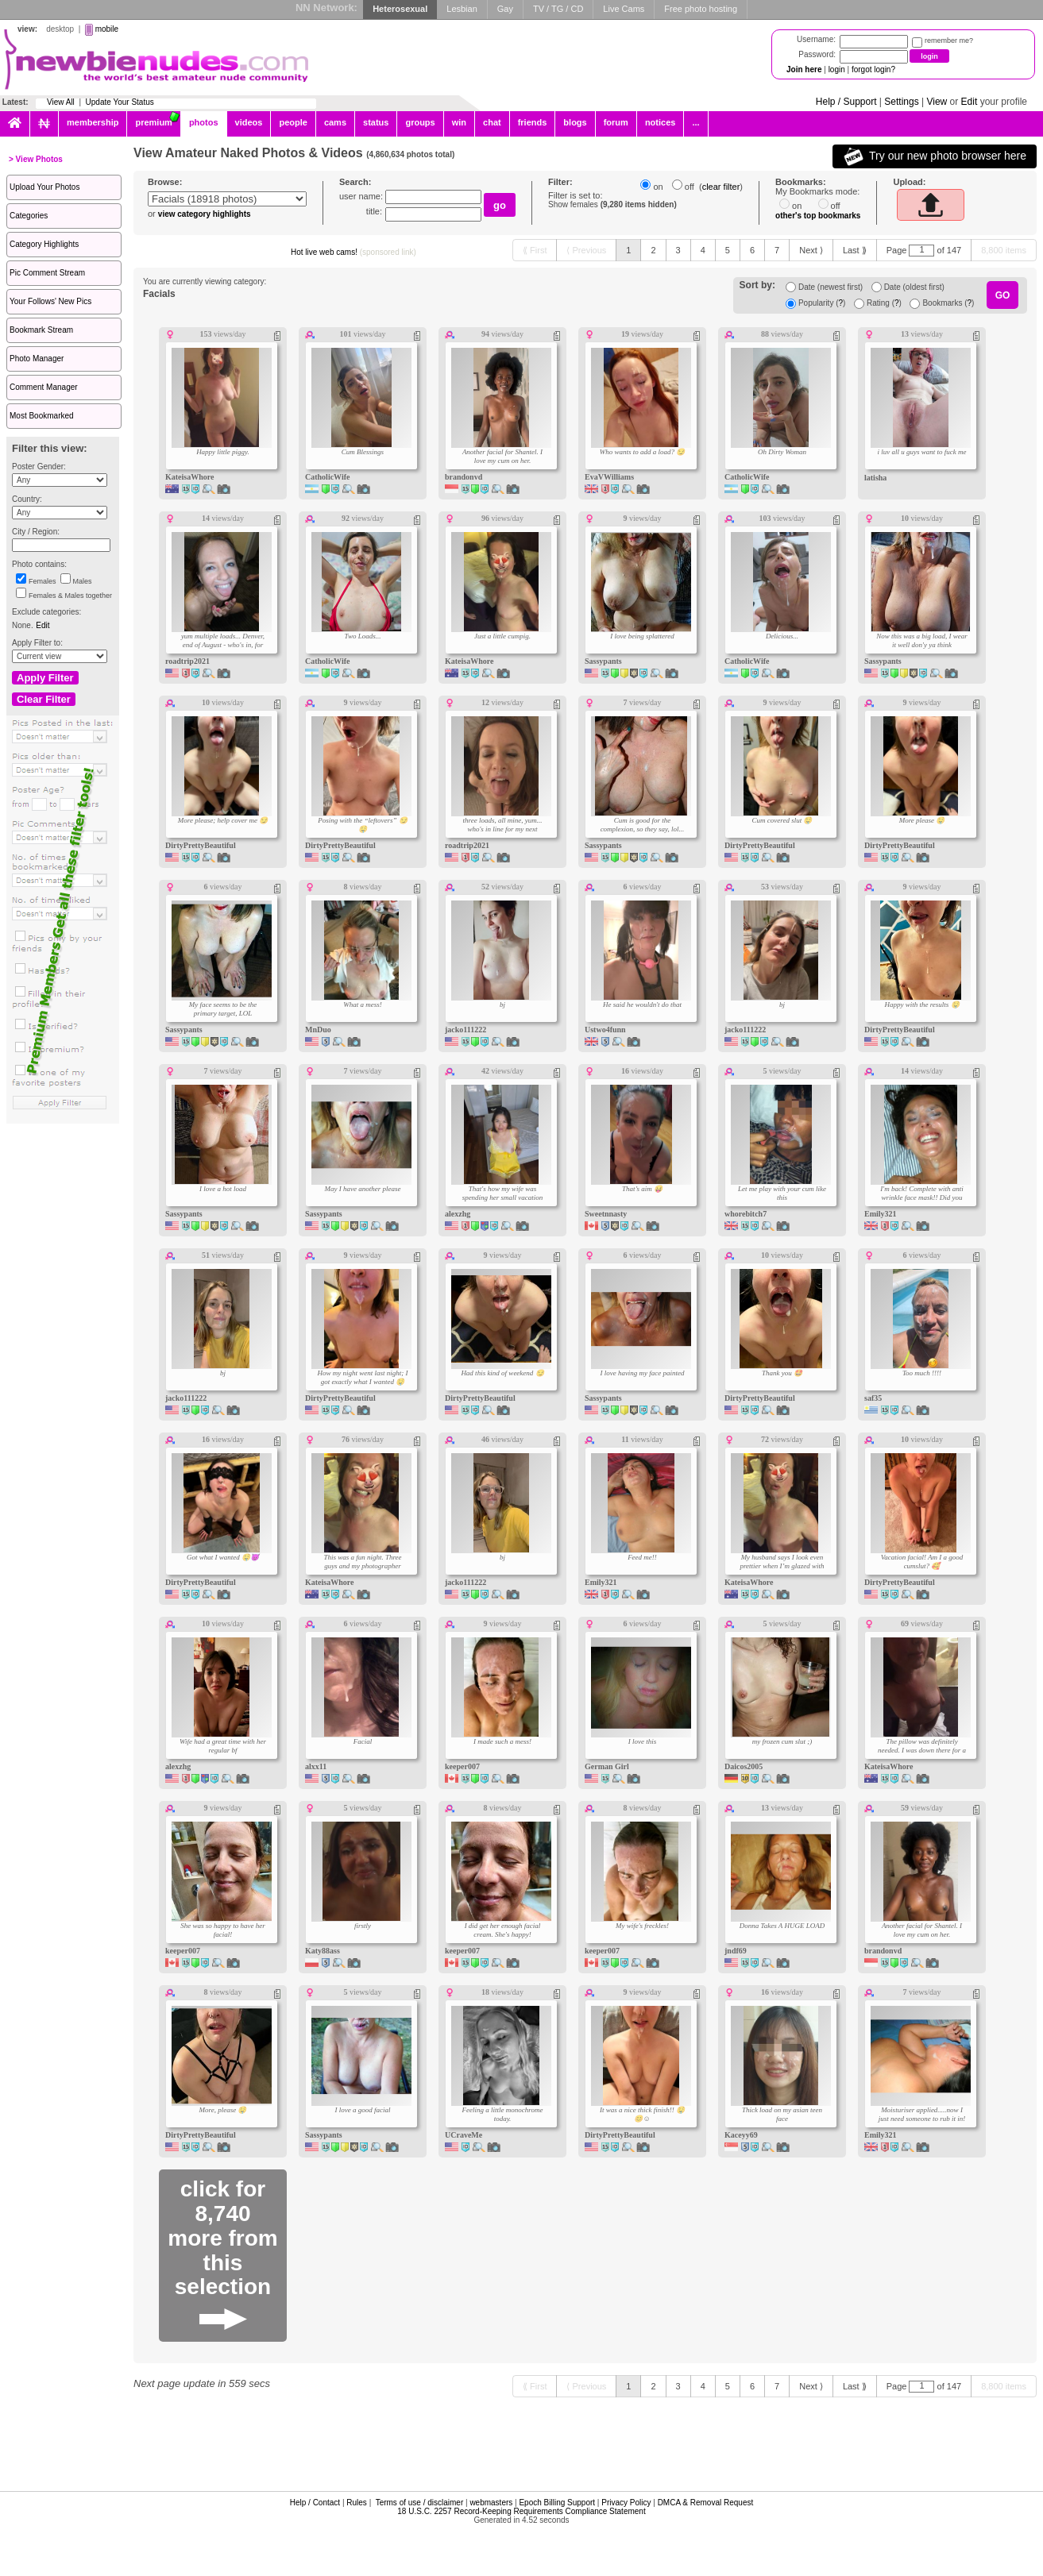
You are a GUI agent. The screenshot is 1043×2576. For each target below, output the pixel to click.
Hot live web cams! (353, 252)
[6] (752, 250)
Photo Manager (37, 358)
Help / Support (846, 101)
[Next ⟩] (811, 250)
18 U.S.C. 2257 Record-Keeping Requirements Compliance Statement (521, 2511)
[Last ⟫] (854, 250)
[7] (777, 250)
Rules (356, 2502)
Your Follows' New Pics (50, 301)
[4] (703, 250)
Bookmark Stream (41, 330)
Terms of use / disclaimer (420, 2502)
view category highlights (204, 214)
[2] (653, 250)
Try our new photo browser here (934, 156)
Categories (29, 215)
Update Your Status (120, 102)
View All (61, 102)
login (837, 69)
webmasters (490, 2502)
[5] (727, 250)
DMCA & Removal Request (706, 2502)
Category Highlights (44, 244)
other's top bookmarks (817, 215)
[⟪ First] (534, 250)
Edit (969, 101)
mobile (106, 29)
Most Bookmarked (42, 415)
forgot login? (873, 69)
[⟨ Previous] (586, 250)
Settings (901, 101)
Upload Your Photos (44, 187)
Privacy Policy (626, 2502)
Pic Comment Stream (47, 272)
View (936, 101)
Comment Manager (44, 387)
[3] (678, 250)
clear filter (721, 186)
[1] (628, 250)
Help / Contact (315, 2502)
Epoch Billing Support (557, 2502)
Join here (803, 69)
